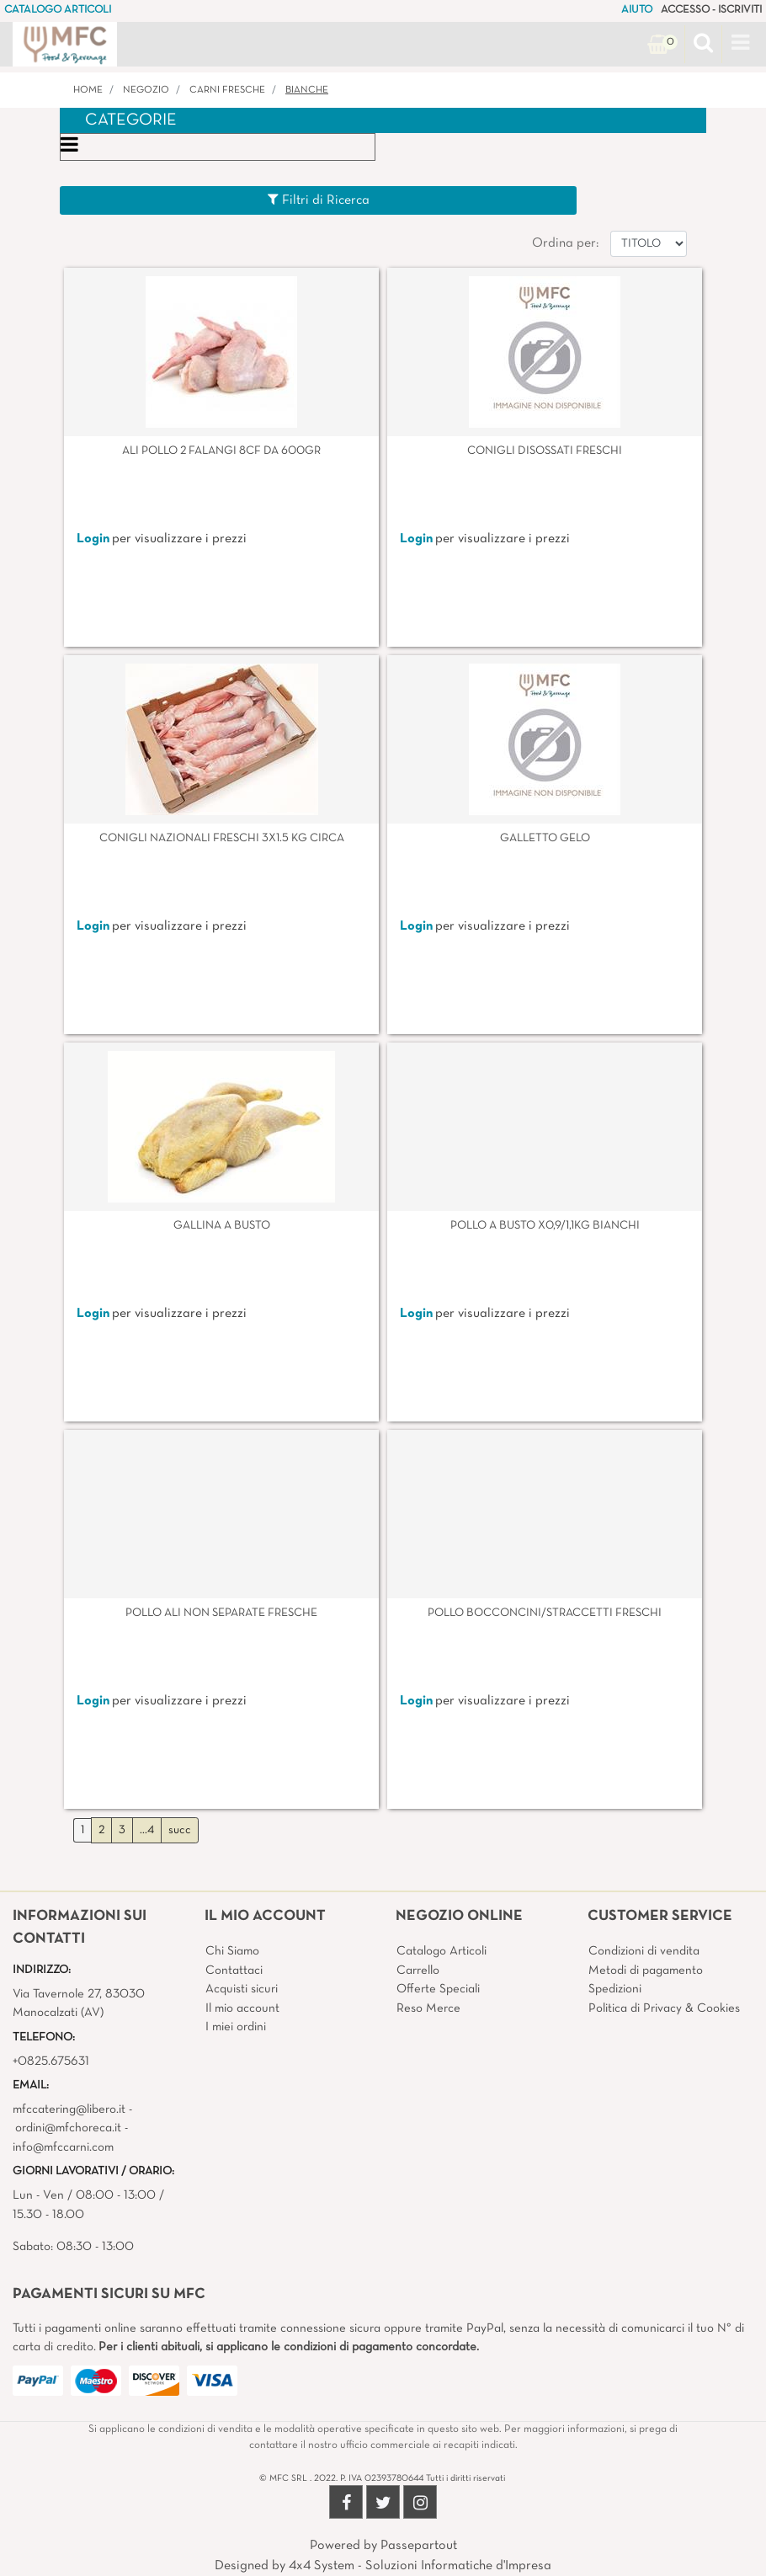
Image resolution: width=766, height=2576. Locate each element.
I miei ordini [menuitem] (235, 2027)
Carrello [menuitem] (417, 1970)
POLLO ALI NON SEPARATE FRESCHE (221, 1613)
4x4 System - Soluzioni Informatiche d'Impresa (420, 2566)
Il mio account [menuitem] (242, 2008)
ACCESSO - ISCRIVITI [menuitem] (711, 10)
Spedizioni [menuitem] (614, 1989)
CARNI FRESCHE (227, 90)
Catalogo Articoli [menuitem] (441, 1951)
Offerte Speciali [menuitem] (438, 1989)
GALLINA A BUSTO (221, 1225)
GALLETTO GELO (545, 838)
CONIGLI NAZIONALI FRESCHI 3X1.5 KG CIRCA (221, 838)
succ (179, 1830)
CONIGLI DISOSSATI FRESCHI (544, 450)
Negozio (146, 90)
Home (88, 90)
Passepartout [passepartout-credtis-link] (418, 2546)
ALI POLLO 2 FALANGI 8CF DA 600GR (221, 450)
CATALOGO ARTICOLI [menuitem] (57, 10)
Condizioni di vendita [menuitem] (644, 1951)
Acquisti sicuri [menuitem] (241, 1989)
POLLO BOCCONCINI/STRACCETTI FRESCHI (545, 1613)
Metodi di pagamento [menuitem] (645, 1970)
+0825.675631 (51, 2061)
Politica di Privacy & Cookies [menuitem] (664, 2008)
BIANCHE (306, 90)
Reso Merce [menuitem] (428, 2008)
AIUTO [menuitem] (636, 10)
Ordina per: (565, 243)
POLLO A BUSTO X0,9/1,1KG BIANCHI (545, 1225)
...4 (147, 1830)
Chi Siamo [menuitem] (232, 1951)
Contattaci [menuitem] (234, 1970)
